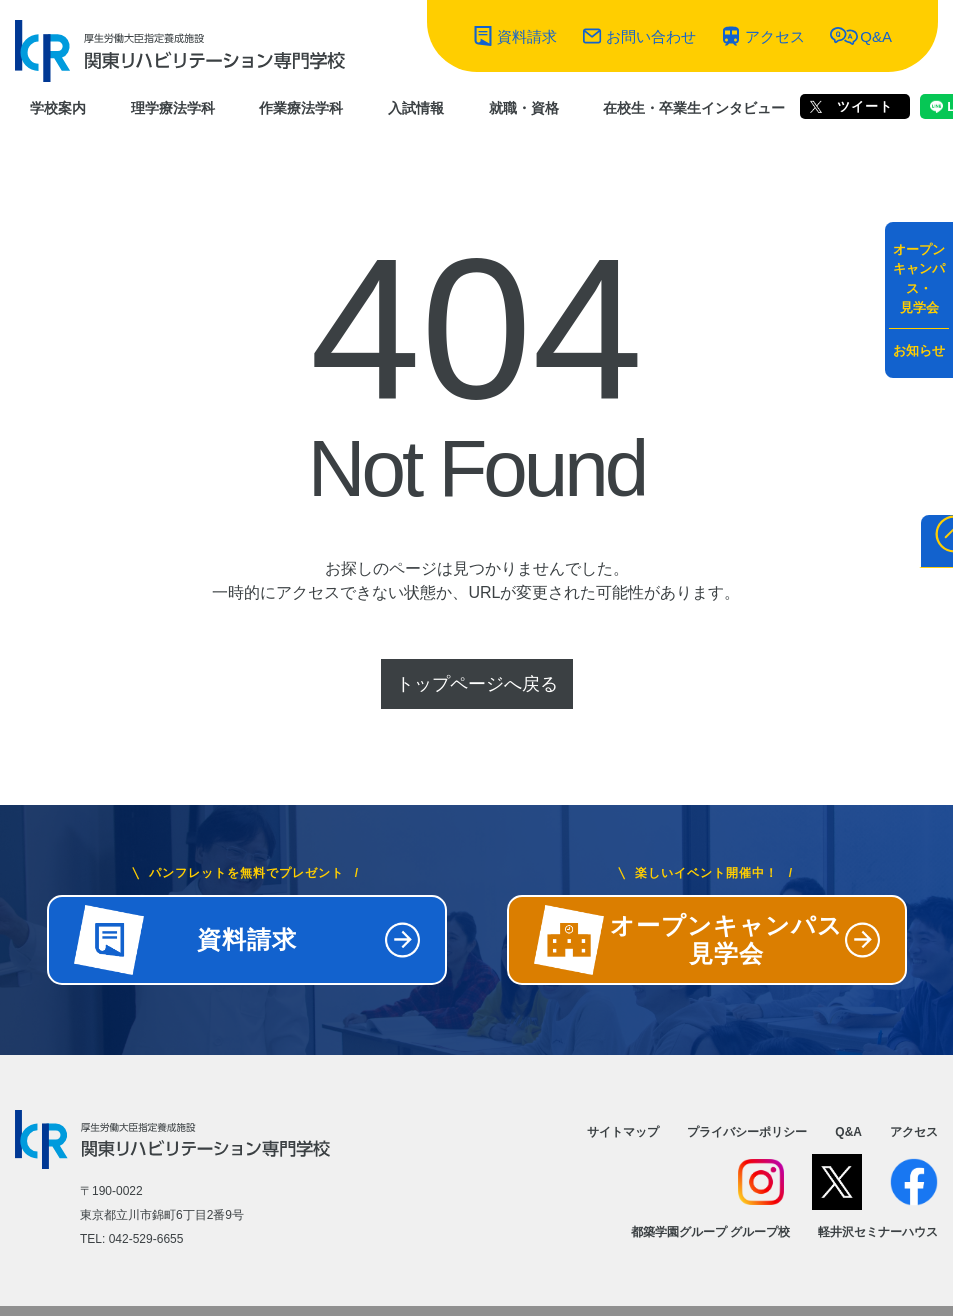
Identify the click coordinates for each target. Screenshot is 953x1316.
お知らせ (919, 350)
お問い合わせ (651, 36)
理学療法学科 (173, 108)
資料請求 (527, 36)
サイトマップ (623, 1132)
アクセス (775, 36)
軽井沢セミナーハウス (878, 1232)
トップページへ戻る (477, 684)
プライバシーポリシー (747, 1132)
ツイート (851, 106)
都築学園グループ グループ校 (710, 1232)
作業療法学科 (301, 108)
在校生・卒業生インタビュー (694, 108)
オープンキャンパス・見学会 (919, 279)
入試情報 (416, 108)
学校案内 (58, 108)
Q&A (876, 36)
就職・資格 (524, 108)
